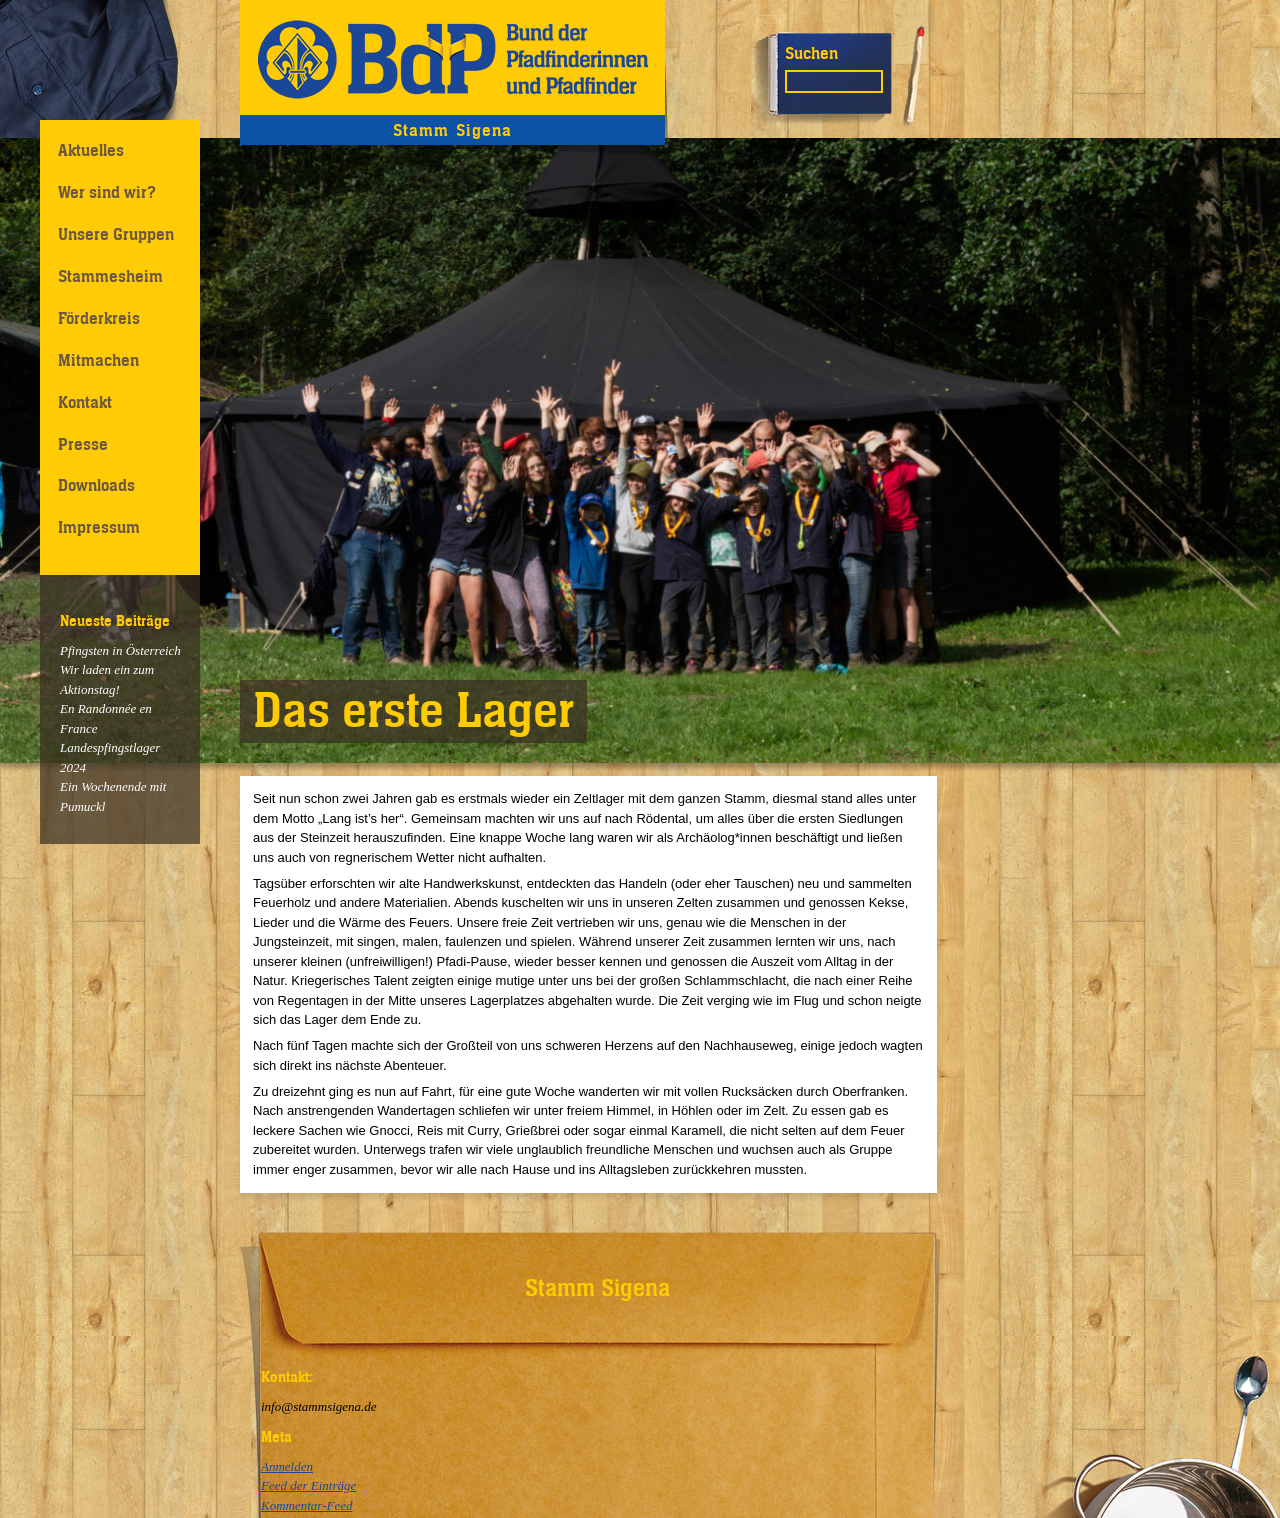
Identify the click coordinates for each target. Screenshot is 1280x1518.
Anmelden (287, 1466)
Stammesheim (110, 276)
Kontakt (85, 402)
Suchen (811, 53)
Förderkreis (99, 318)
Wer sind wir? (107, 192)
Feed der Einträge (308, 1485)
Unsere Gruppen (116, 234)
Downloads (96, 485)
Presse (83, 444)
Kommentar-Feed (306, 1505)
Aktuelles (91, 150)
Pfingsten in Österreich (120, 650)
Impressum (99, 527)
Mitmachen (98, 360)
